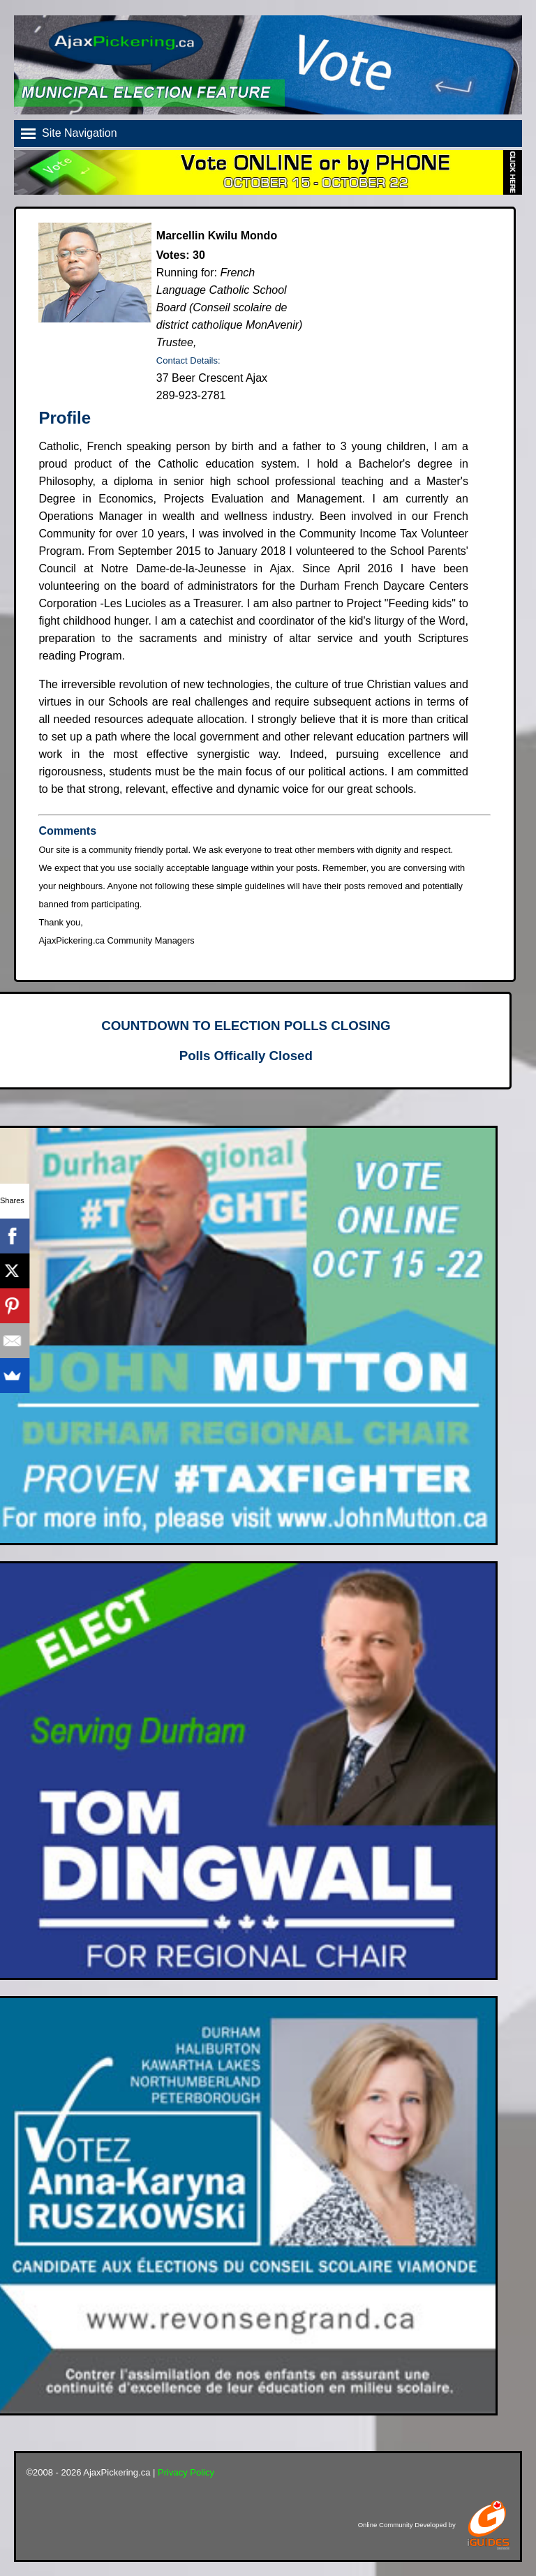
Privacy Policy (186, 2472)
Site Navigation (79, 133)
